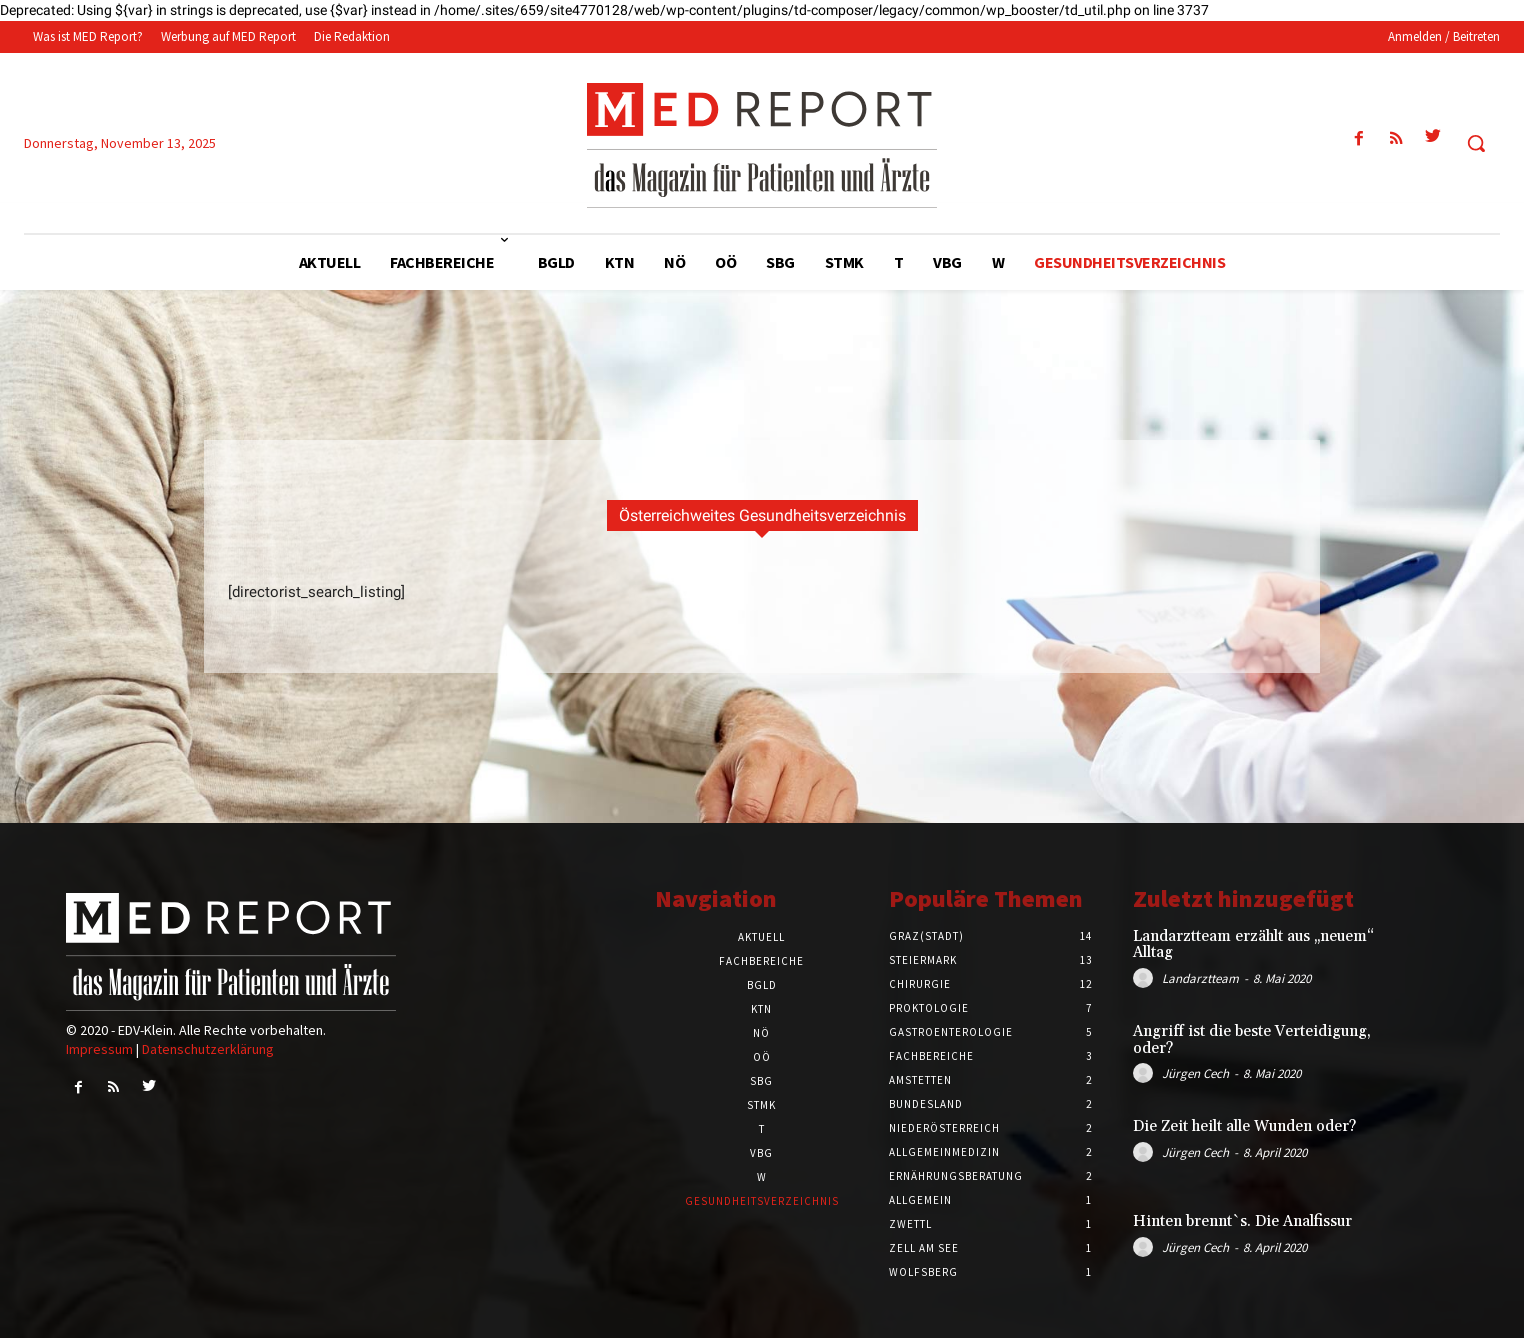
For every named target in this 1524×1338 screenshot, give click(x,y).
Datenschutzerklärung (208, 1049)
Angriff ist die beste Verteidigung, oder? (1252, 1040)
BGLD (762, 985)
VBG (761, 1153)
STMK (761, 1105)
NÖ (761, 1033)
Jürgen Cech (1195, 1073)
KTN (761, 1009)
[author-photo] (1146, 978)
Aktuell (761, 937)
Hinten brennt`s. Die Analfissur (1242, 1221)
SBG (761, 1081)
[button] (1476, 143)
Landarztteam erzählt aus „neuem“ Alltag (1253, 945)
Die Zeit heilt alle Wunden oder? (1244, 1126)
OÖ (762, 1057)
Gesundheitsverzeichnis (762, 1201)
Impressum (99, 1049)
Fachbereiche (761, 961)
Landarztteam (1200, 978)
